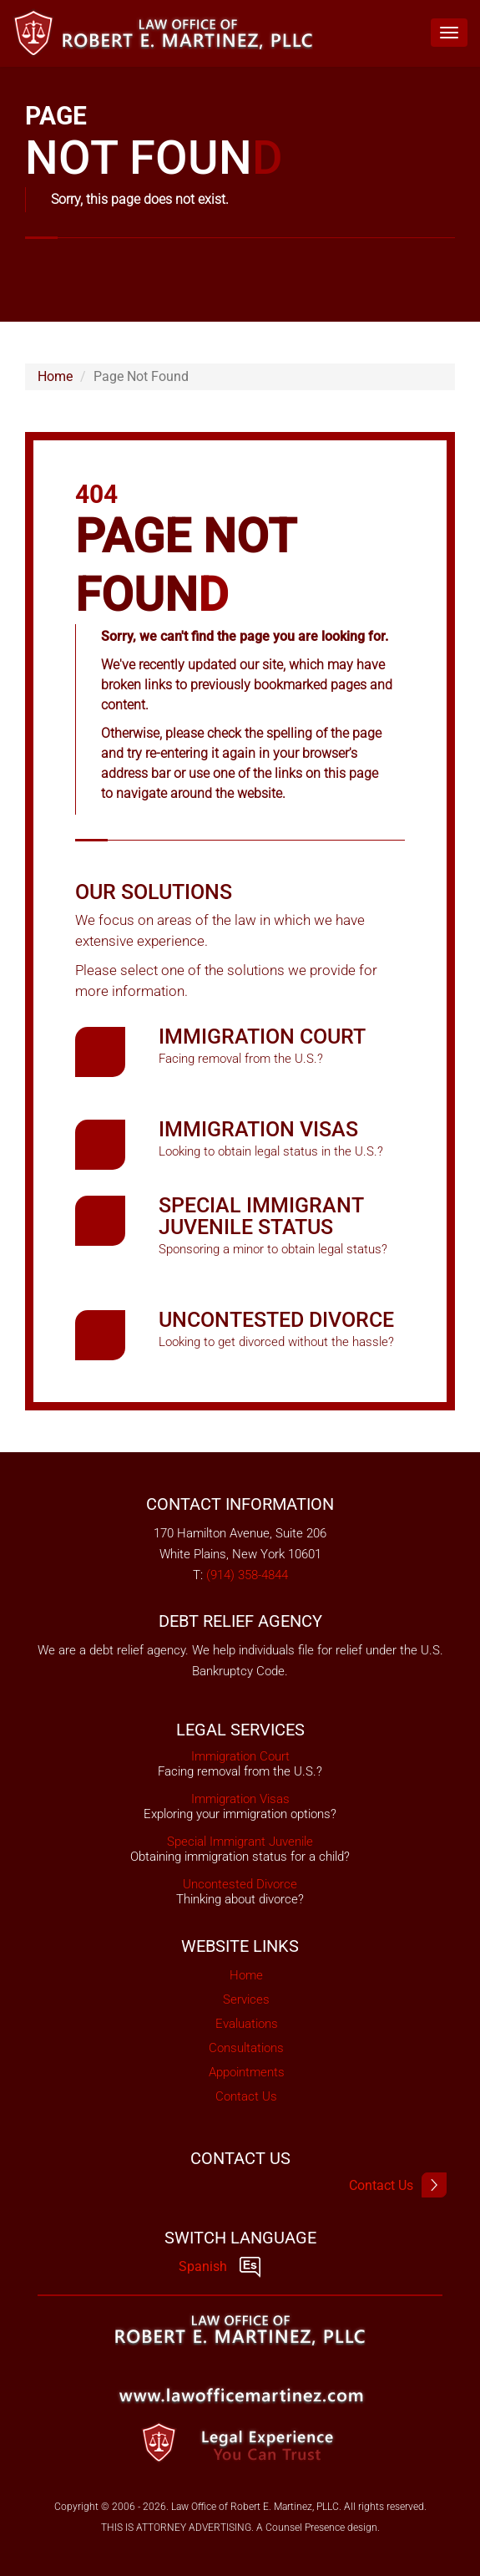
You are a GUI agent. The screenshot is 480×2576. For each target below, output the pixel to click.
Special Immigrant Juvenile (240, 1841)
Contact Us (246, 2096)
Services (246, 1999)
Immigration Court (262, 1036)
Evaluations (246, 2023)
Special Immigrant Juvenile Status (261, 1216)
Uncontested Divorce (276, 1320)
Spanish (219, 2266)
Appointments (247, 2072)
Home (55, 376)
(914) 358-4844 (247, 1575)
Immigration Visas (258, 1129)
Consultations (246, 2047)
